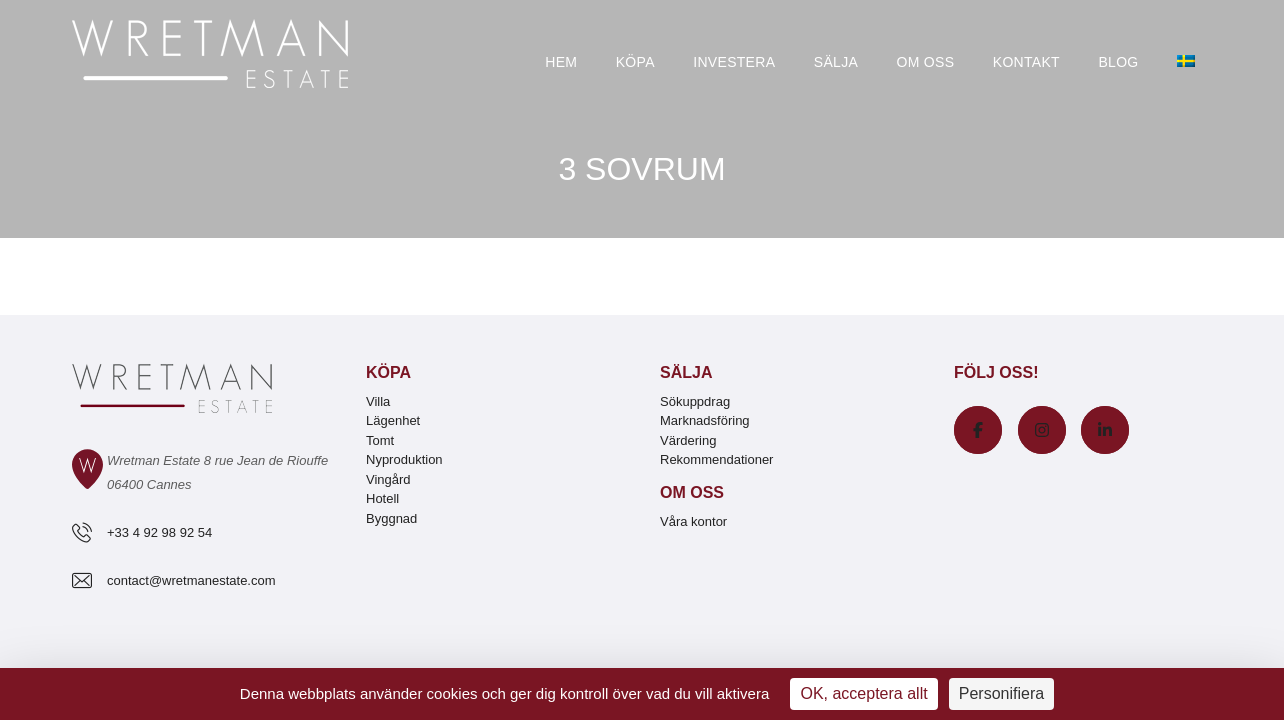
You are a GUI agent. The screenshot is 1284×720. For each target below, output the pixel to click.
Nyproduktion (404, 459)
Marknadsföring (705, 420)
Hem (561, 62)
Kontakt (1026, 62)
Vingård (388, 479)
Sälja (836, 62)
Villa (378, 401)
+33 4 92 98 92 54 (159, 532)
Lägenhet (393, 420)
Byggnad (391, 518)
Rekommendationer (716, 459)
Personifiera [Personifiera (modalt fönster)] (1001, 693)
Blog (1118, 62)
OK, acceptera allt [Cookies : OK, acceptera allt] (863, 693)
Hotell (382, 498)
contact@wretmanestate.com (191, 580)
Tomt (380, 440)
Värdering (688, 440)
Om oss (926, 62)
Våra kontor (693, 521)
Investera (734, 62)
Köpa (635, 62)
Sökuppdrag (695, 401)
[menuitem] (1186, 62)
